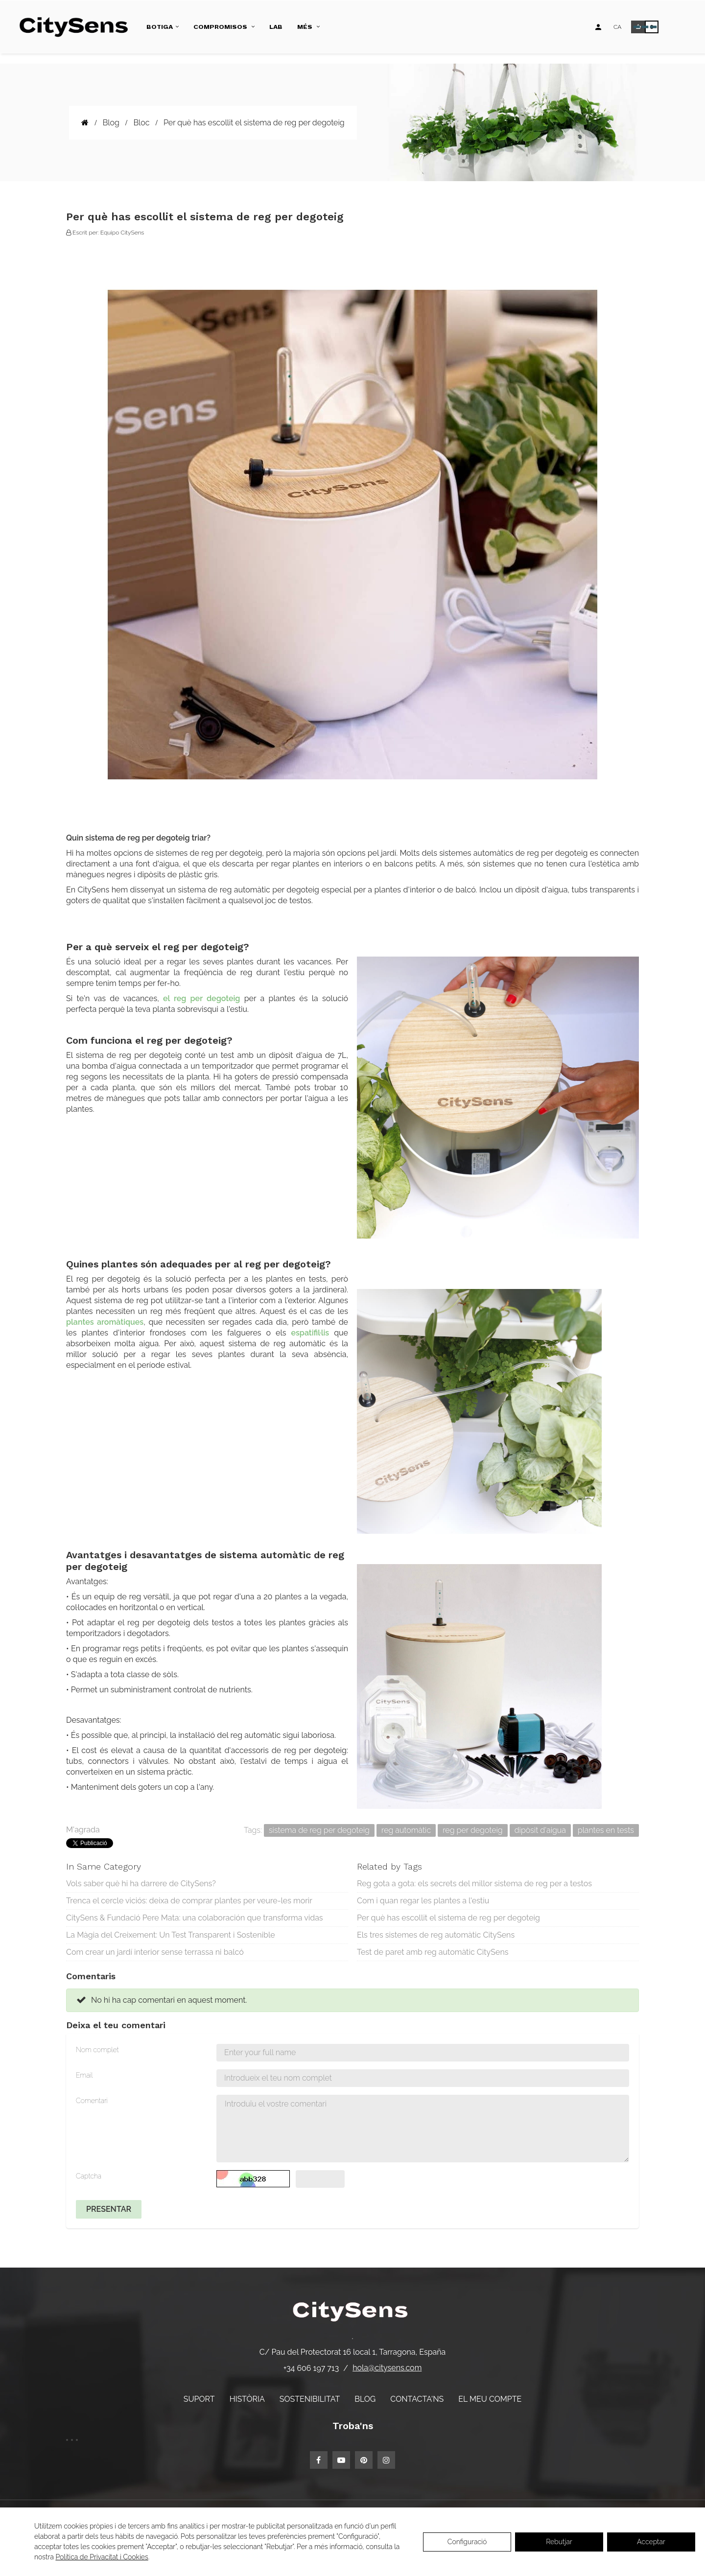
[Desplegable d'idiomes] (617, 27)
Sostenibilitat (310, 2399)
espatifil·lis (310, 1332)
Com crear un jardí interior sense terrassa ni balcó (155, 1952)
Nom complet (97, 2050)
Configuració (467, 2542)
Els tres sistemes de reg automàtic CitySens (436, 1935)
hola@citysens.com (387, 2367)
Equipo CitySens (122, 232)
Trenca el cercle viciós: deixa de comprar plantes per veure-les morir (189, 1900)
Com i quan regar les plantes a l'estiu (423, 1900)
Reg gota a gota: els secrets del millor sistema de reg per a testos (474, 1883)
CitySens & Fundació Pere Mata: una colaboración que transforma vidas (194, 1917)
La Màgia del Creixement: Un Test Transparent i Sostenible (170, 1935)
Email (84, 2075)
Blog (365, 2399)
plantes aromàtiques (104, 1322)
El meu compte (489, 2399)
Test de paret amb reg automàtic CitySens (432, 1952)
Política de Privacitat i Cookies (101, 2557)
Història (247, 2399)
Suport (199, 2399)
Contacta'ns (417, 2399)
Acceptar (651, 2542)
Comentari (92, 2101)
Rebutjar (559, 2542)
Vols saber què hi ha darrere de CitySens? (141, 1883)
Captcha (88, 2176)
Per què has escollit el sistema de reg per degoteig (448, 1917)
